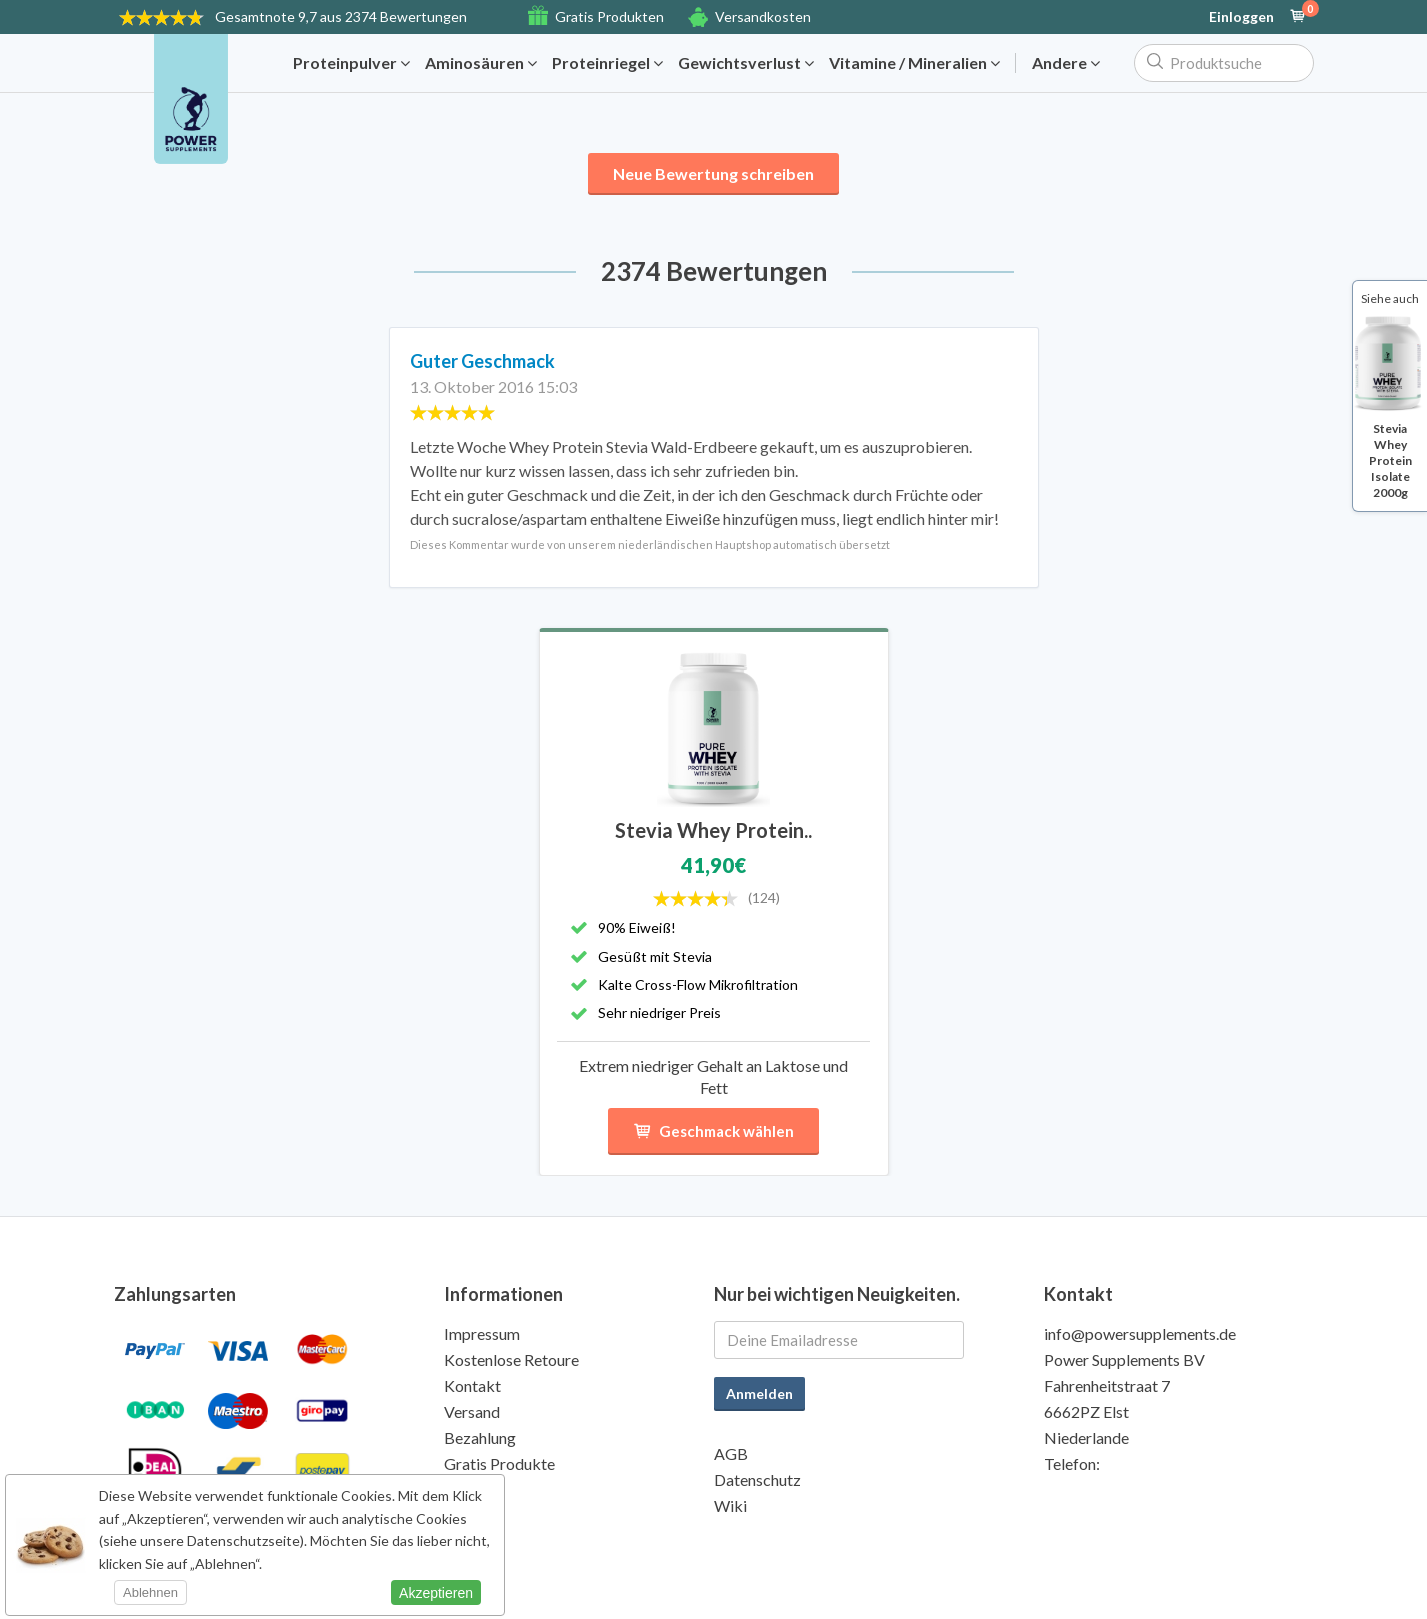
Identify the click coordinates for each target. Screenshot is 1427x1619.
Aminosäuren (481, 63)
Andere (1066, 63)
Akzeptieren (436, 1593)
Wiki (730, 1505)
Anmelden (759, 1393)
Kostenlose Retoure (511, 1359)
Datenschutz (757, 1479)
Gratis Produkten (609, 16)
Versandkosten (763, 16)
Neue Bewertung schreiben (713, 173)
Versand (472, 1411)
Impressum (482, 1333)
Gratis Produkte (499, 1463)
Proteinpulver (351, 63)
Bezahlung (480, 1437)
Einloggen (1241, 17)
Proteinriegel (607, 63)
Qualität (472, 1489)
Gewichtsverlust (746, 63)
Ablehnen (150, 1592)
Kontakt (472, 1385)
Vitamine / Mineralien (914, 63)
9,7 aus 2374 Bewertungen (341, 16)
